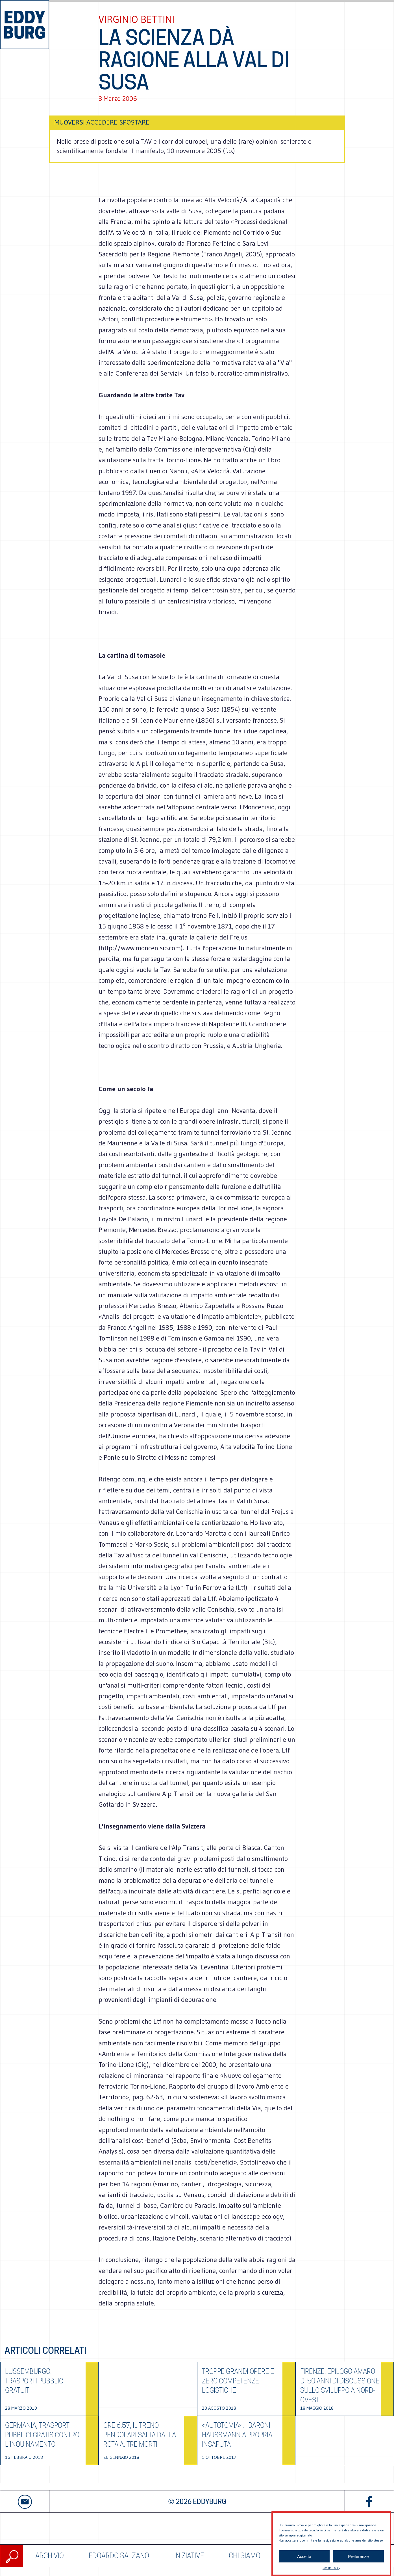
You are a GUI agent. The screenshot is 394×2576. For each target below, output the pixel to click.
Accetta (304, 2556)
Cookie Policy (331, 2568)
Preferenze (358, 2556)
